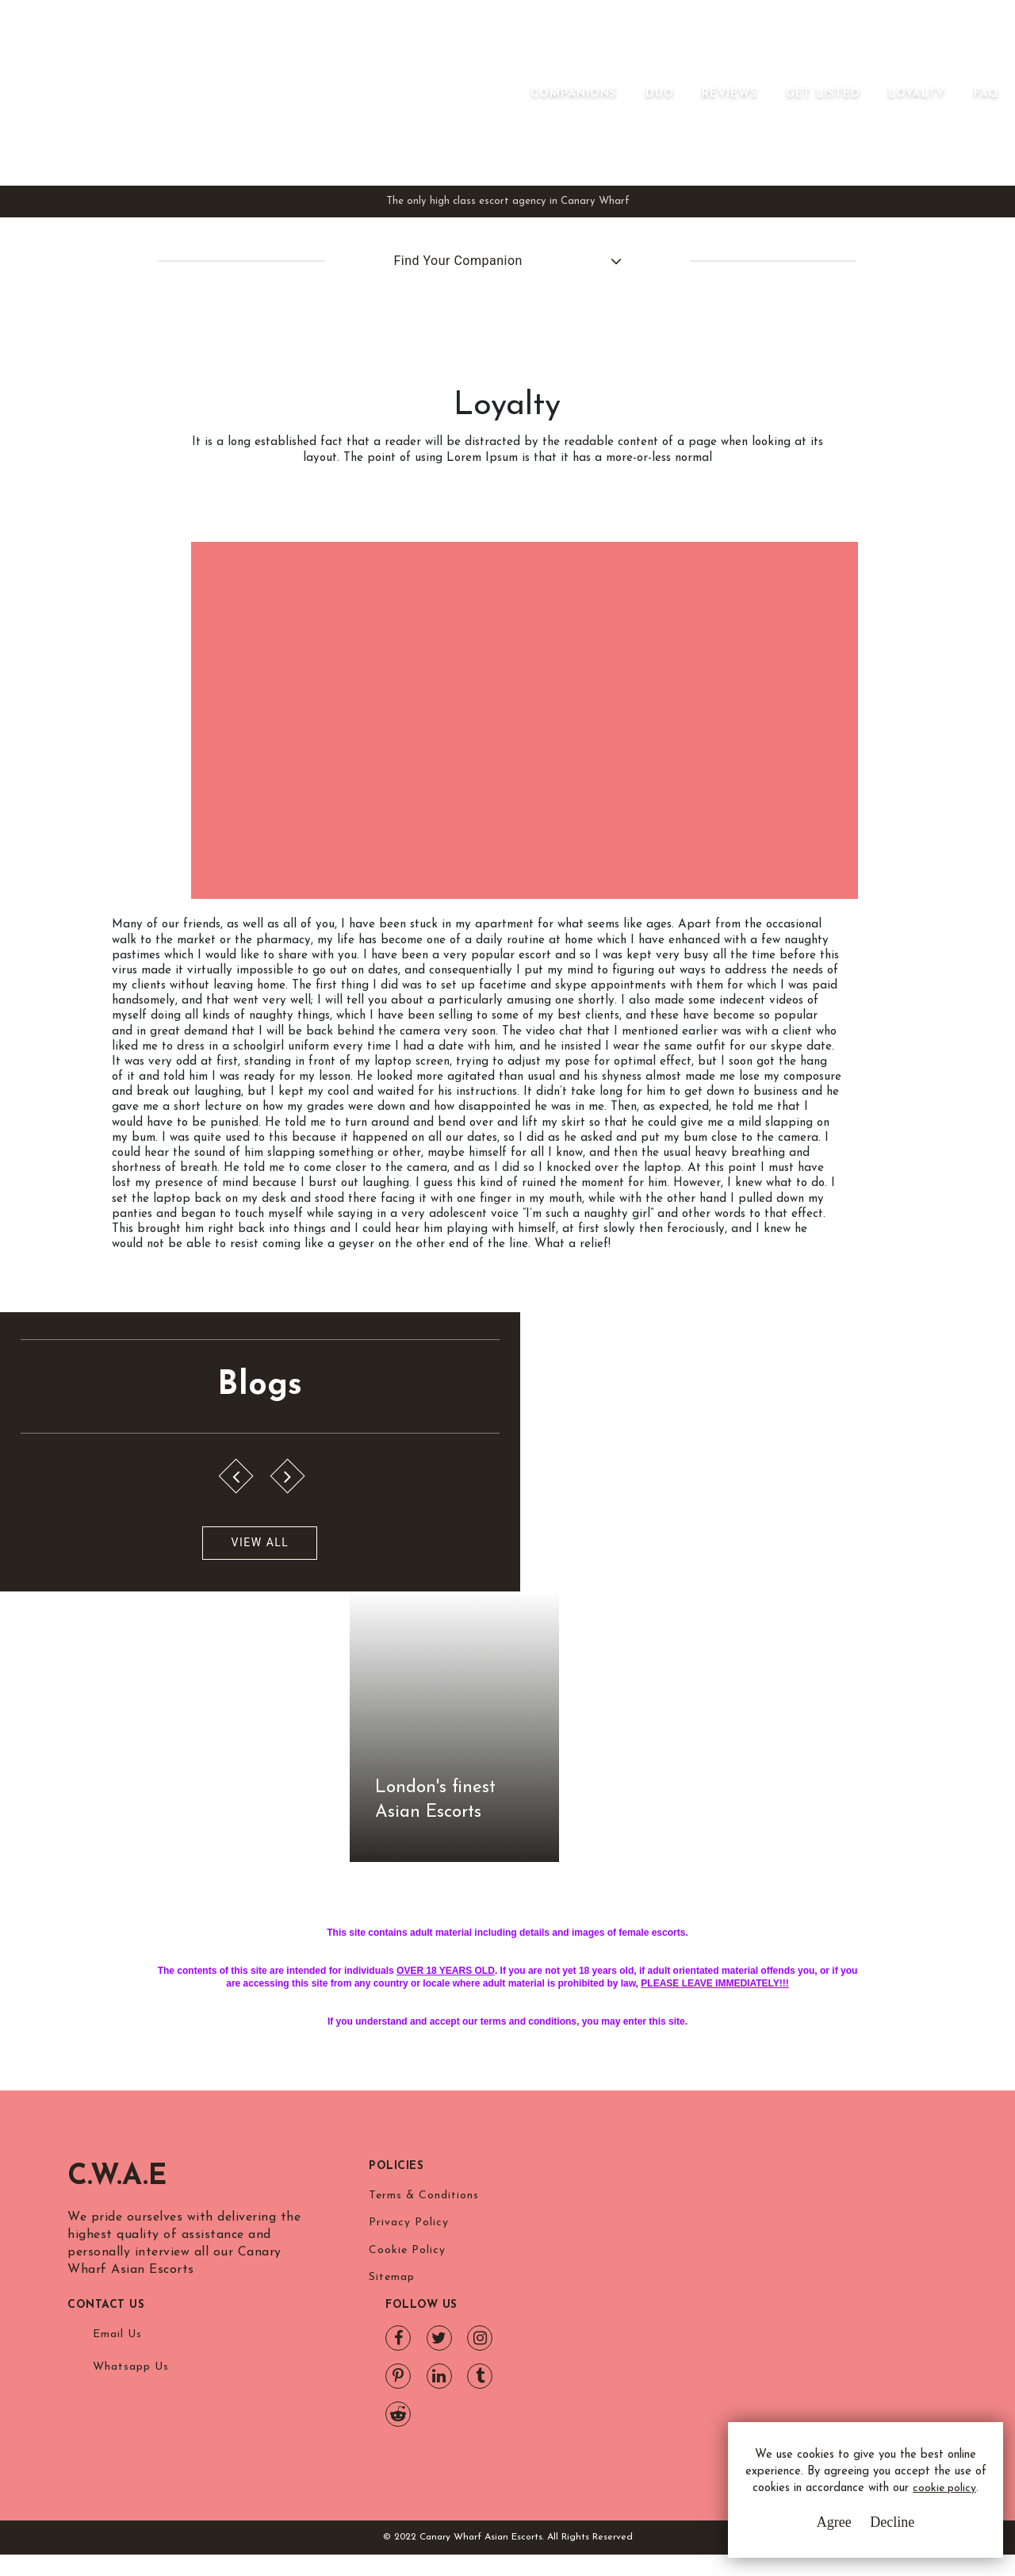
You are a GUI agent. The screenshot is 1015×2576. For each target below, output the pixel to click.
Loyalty (893, 167)
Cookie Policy (407, 2395)
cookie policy (853, 2499)
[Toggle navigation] (530, 142)
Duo (636, 167)
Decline (871, 2528)
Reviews (706, 167)
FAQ (962, 167)
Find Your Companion (441, 376)
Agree (812, 2528)
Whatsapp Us (658, 2369)
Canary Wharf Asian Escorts (214, 150)
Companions (551, 167)
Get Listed (799, 167)
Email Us (644, 2337)
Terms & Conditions (424, 2337)
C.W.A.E (117, 2318)
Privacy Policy (409, 2366)
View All (89, 1892)
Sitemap (392, 2425)
